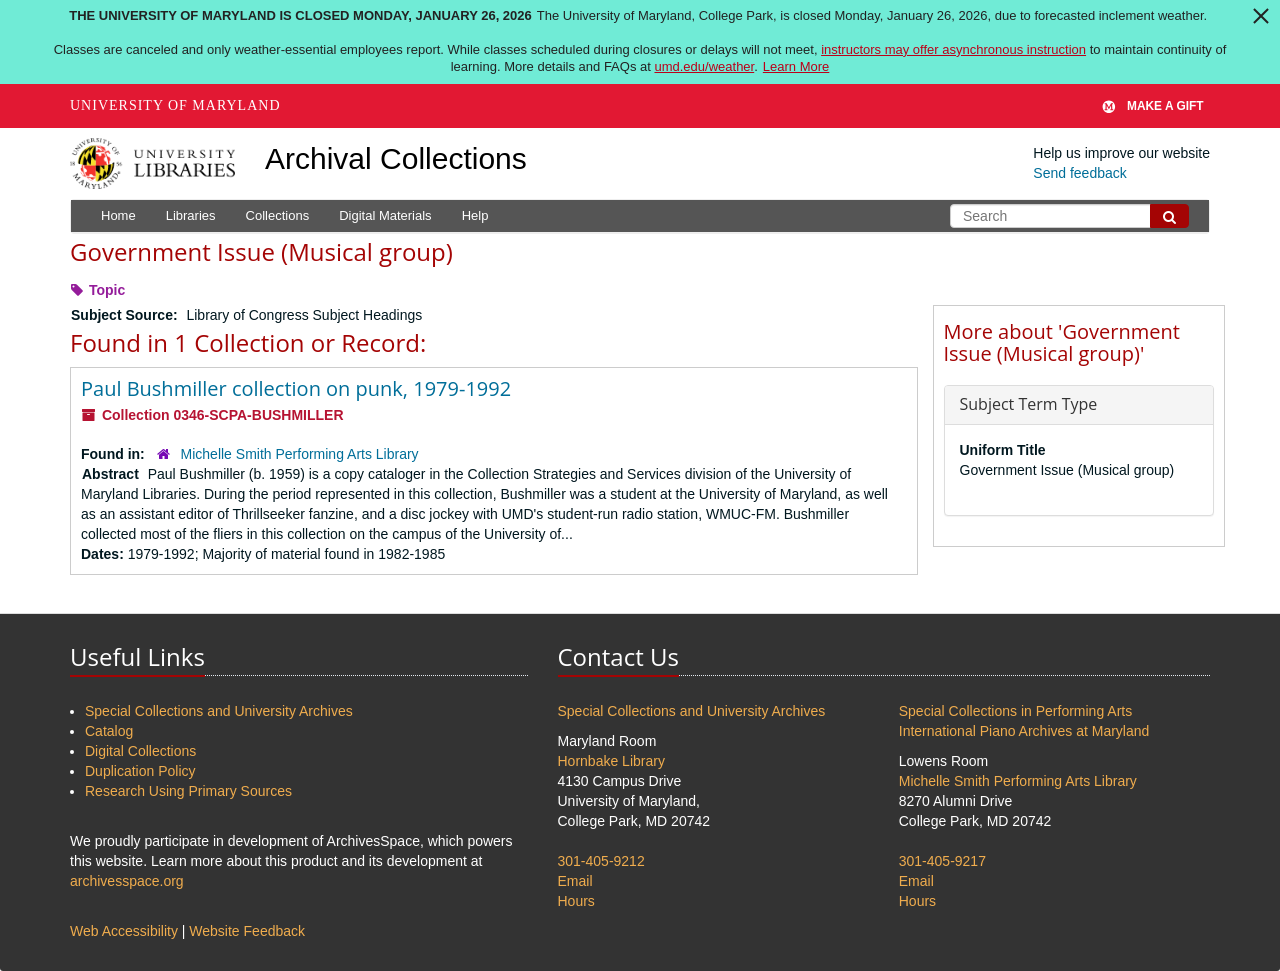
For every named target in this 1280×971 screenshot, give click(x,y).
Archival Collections (396, 158)
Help (475, 215)
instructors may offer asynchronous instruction (953, 49)
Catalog (109, 731)
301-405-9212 (601, 861)
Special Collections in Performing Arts (1015, 711)
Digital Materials (385, 215)
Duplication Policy (140, 771)
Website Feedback (247, 931)
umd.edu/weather (704, 66)
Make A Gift (1153, 106)
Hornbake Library (611, 761)
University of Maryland (175, 105)
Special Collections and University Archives (219, 711)
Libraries (191, 215)
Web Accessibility (124, 931)
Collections (278, 215)
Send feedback (1079, 173)
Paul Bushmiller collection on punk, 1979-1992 (296, 388)
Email (575, 881)
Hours (576, 901)
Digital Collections (140, 751)
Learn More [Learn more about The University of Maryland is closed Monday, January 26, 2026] (796, 66)
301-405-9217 (942, 861)
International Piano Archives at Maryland (1024, 731)
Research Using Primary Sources (188, 791)
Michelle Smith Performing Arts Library (300, 454)
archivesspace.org (127, 881)
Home (118, 215)
